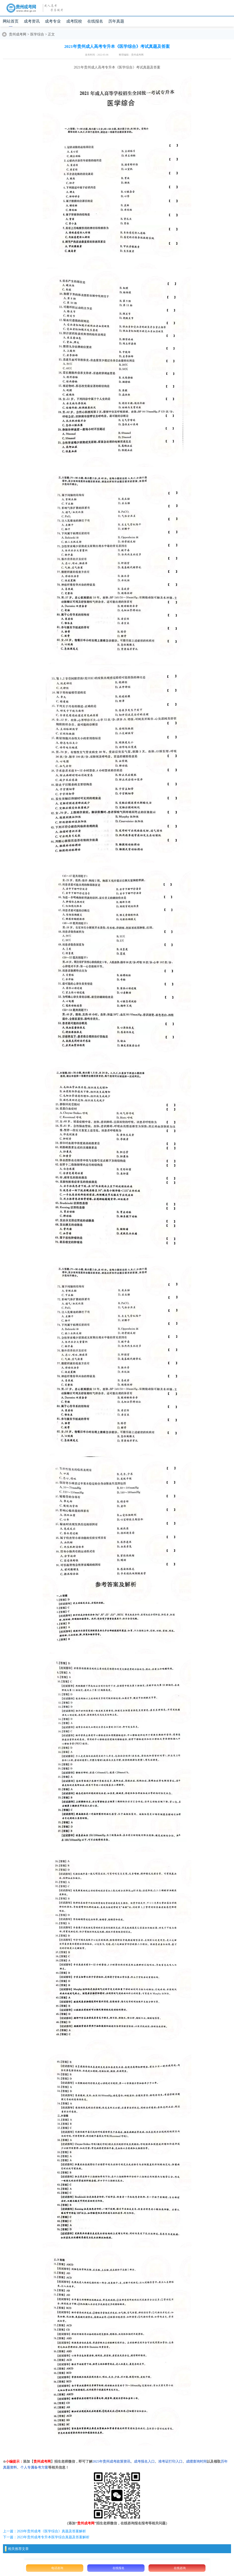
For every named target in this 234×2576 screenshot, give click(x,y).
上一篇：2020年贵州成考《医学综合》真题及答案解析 (44, 2531)
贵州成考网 (17, 34)
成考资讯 (32, 21)
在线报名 (95, 21)
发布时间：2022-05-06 (97, 54)
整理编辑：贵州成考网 (131, 54)
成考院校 (74, 21)
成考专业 (53, 21)
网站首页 (11, 21)
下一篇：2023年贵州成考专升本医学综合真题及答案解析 (46, 2537)
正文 (51, 34)
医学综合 (37, 34)
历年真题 (116, 21)
